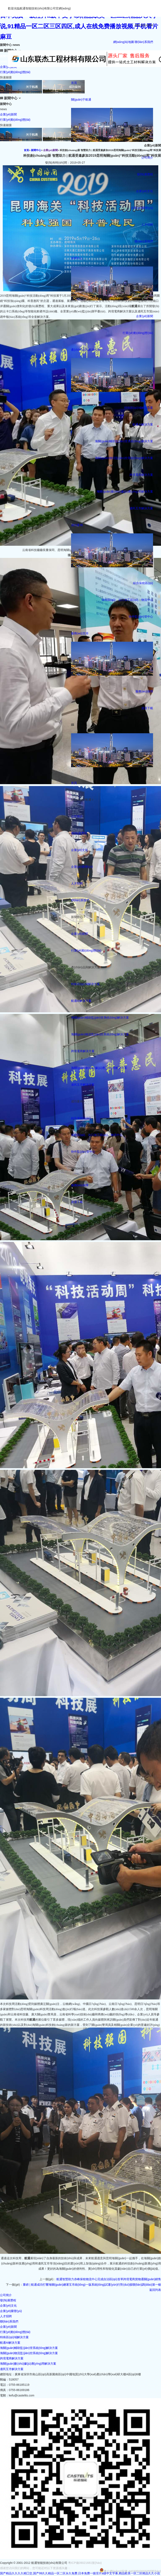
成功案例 (77, 525)
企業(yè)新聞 (144, 316)
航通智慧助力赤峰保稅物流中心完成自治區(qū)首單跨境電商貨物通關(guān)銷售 (108, 2279)
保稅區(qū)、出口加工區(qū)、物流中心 (127, 599)
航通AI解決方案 (142, 424)
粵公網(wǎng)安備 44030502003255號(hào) (130, 2569)
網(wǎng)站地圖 (123, 42)
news (3, 61)
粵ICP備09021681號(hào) (85, 2562)
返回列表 (155, 2290)
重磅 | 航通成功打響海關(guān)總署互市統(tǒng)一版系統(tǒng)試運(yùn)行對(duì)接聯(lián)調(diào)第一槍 (92, 2284)
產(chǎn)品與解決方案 (85, 349)
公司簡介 (147, 157)
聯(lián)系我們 (144, 42)
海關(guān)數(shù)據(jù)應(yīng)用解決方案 (125, 491)
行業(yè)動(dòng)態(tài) (138, 333)
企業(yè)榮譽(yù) (142, 207)
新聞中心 (77, 258)
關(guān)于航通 (81, 99)
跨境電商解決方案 (141, 474)
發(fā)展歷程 (145, 174)
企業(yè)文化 (144, 191)
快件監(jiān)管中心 (141, 616)
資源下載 (147, 708)
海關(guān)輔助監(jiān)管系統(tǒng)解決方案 (124, 441)
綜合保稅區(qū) (143, 583)
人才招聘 (147, 224)
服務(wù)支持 (79, 633)
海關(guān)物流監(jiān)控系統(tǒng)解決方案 (124, 458)
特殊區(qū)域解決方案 (138, 407)
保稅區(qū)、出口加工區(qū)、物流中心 (97, 1135)
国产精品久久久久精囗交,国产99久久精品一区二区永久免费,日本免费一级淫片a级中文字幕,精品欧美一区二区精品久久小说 (80, 2573)
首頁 (74, 82)
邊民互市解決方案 (141, 508)
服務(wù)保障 (144, 691)
